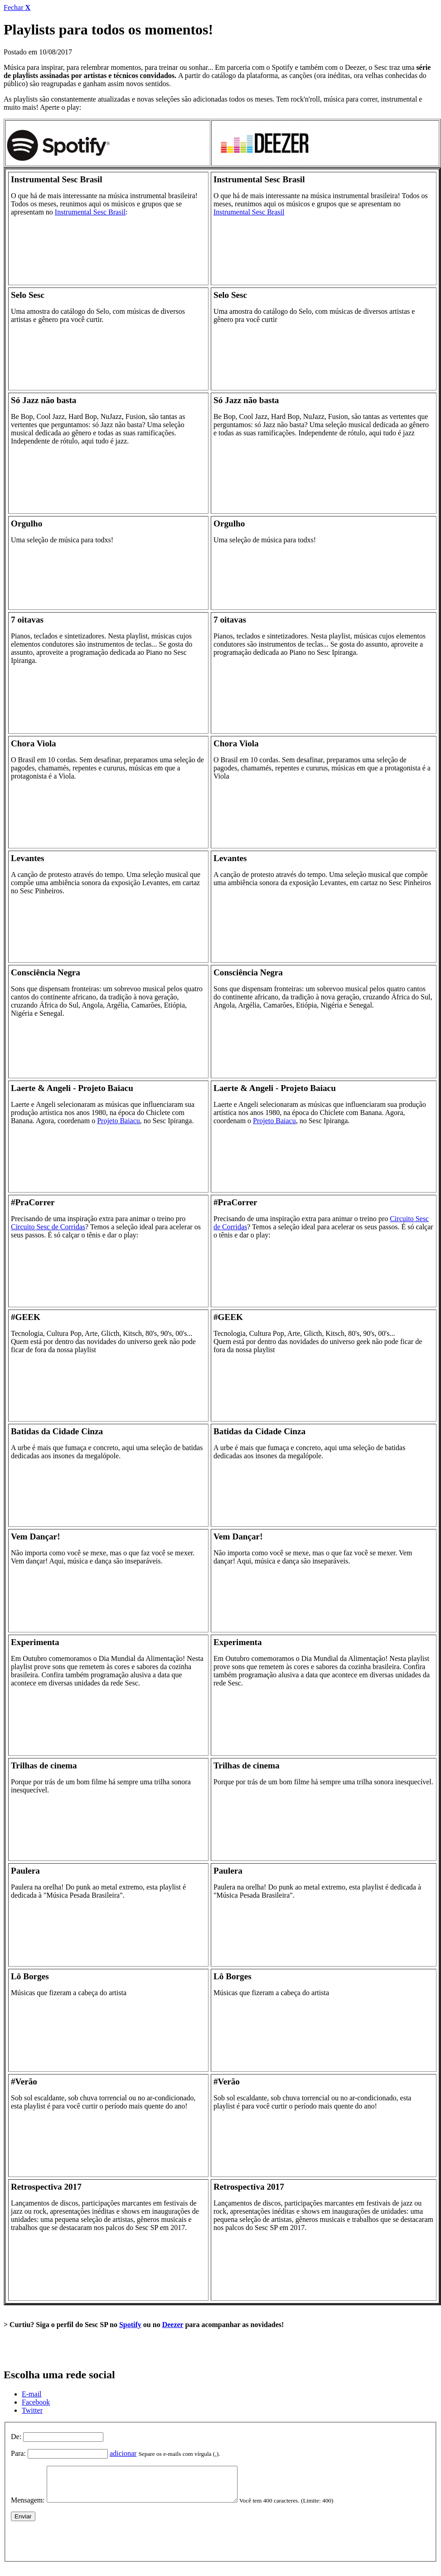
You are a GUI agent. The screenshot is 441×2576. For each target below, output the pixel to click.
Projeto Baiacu (118, 1121)
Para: (18, 2453)
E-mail (32, 2394)
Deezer (173, 2324)
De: (16, 2436)
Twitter (32, 2410)
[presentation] (80, 2545)
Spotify (130, 2324)
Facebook (36, 2402)
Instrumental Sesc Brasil (90, 212)
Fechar (17, 7)
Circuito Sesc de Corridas (48, 1227)
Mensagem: (28, 2507)
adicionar (123, 2453)
